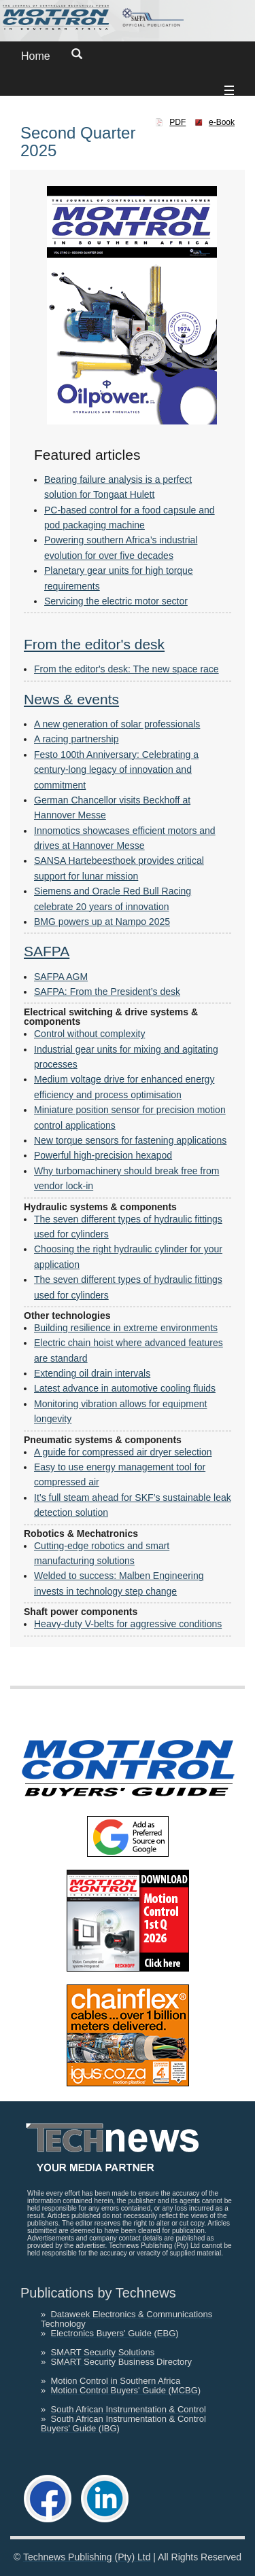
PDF (177, 122)
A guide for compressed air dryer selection (122, 1452)
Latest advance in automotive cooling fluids (125, 1388)
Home (35, 56)
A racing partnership (76, 738)
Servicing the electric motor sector (116, 601)
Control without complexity (89, 1033)
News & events (71, 699)
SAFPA (46, 951)
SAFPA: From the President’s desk (107, 991)
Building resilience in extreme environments (126, 1327)
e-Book (222, 122)
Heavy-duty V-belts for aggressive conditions (128, 1623)
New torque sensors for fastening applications (130, 1140)
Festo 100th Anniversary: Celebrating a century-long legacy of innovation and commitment (116, 770)
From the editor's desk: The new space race (126, 669)
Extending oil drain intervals (92, 1373)
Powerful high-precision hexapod (103, 1155)
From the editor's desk (94, 644)
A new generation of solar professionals (117, 724)
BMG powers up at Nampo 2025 (102, 921)
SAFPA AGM (61, 976)
